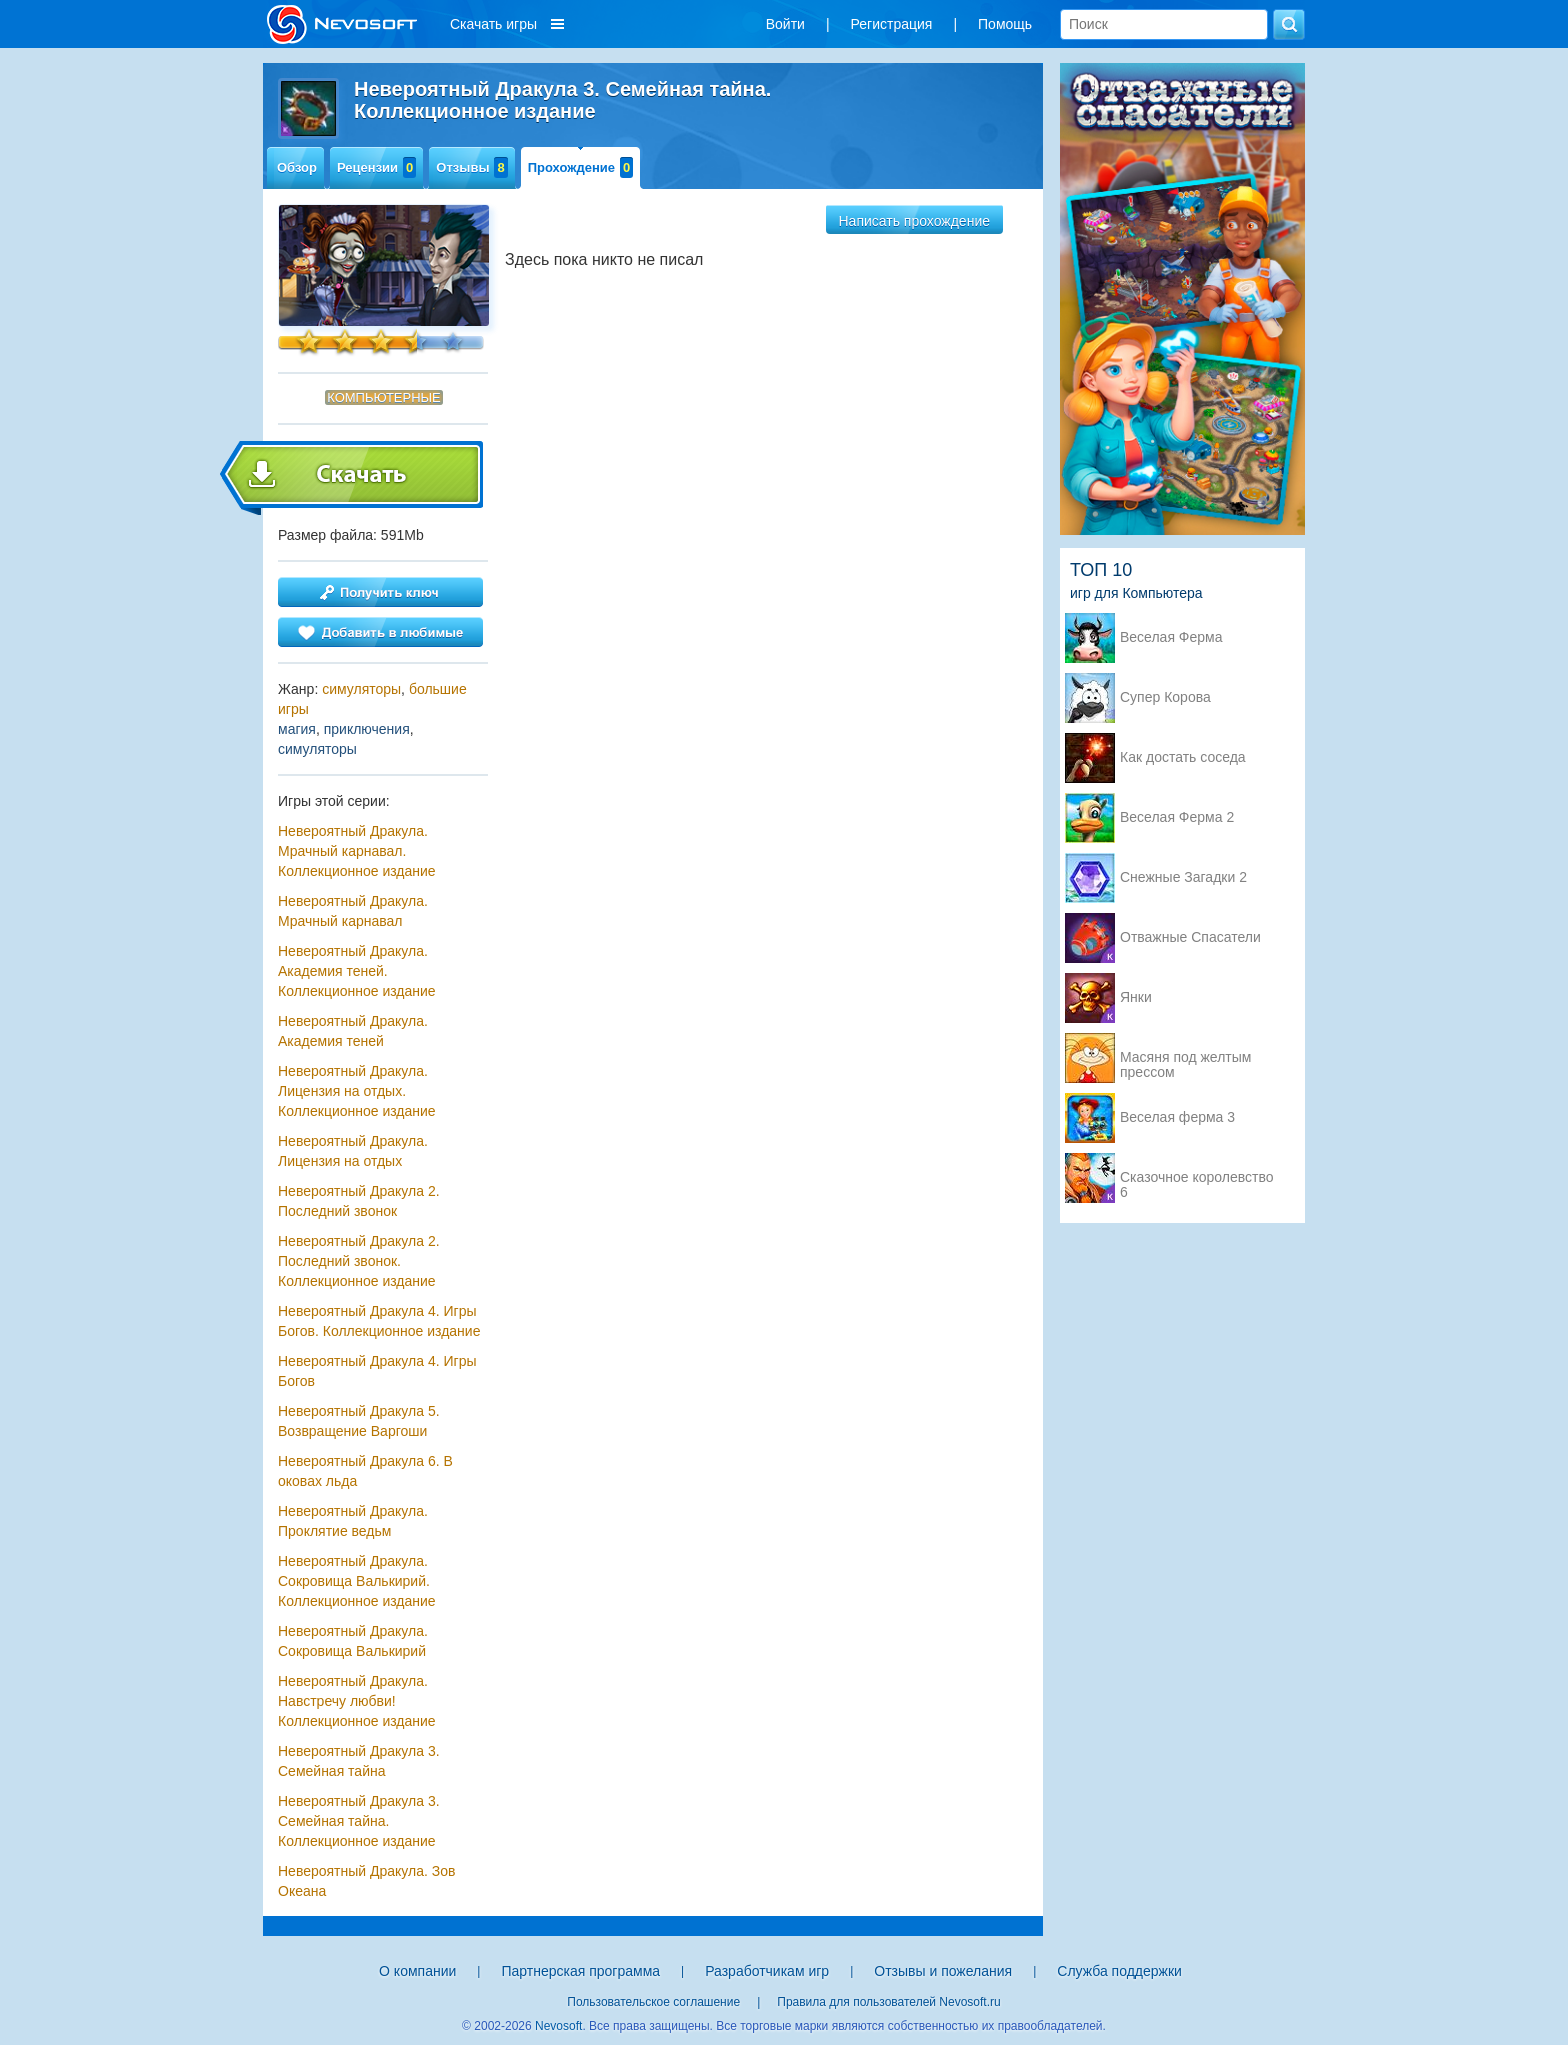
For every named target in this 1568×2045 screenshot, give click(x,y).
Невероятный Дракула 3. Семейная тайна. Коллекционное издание (359, 1821)
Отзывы (471, 167)
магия (297, 729)
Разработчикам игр (767, 1971)
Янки (1136, 997)
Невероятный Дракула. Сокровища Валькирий (353, 1641)
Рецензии (376, 167)
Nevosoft (558, 2026)
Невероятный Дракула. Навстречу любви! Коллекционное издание (357, 1701)
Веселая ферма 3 (1177, 1117)
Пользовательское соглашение (653, 2002)
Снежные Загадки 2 (1183, 877)
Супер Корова (1165, 697)
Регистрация (892, 24)
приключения (367, 729)
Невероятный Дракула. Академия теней (353, 1031)
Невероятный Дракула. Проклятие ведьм (353, 1521)
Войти (785, 24)
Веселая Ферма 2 (1177, 817)
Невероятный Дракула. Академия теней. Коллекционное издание (357, 971)
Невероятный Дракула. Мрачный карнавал (353, 911)
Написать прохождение (915, 221)
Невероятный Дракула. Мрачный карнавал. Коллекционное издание (357, 851)
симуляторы (361, 689)
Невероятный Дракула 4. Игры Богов (377, 1371)
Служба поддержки (1119, 1971)
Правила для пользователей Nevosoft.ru (888, 2002)
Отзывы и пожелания (943, 1971)
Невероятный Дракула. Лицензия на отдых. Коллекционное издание (357, 1091)
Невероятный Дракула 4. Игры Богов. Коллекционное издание (379, 1321)
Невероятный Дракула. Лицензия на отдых (353, 1151)
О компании (417, 1971)
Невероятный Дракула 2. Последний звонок (359, 1201)
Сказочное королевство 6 (1196, 1179)
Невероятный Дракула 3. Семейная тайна (359, 1761)
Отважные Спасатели (1190, 937)
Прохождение (581, 167)
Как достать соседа (1183, 757)
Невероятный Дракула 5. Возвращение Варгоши (359, 1421)
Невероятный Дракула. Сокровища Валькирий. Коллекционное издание (357, 1581)
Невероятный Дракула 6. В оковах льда (365, 1471)
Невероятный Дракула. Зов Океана (366, 1881)
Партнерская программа (580, 1971)
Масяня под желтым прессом (1185, 1059)
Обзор (297, 167)
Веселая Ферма (1171, 637)
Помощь (1005, 24)
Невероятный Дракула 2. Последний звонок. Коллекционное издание (359, 1261)
